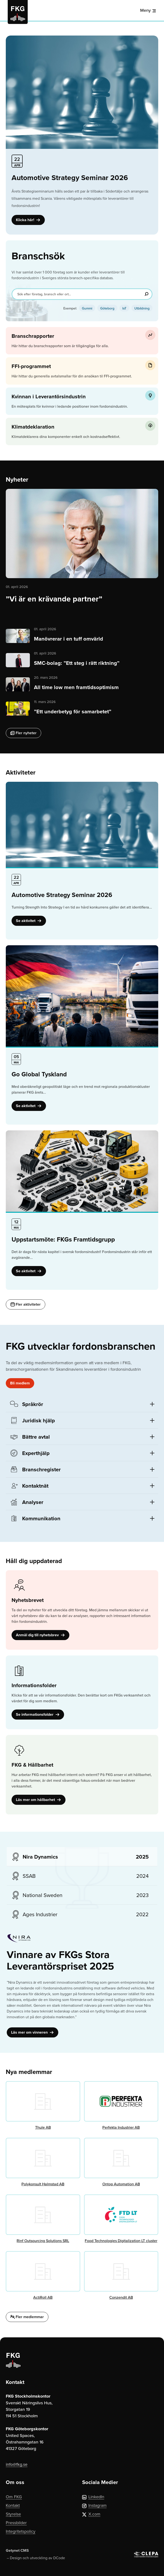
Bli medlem (20, 1383)
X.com (91, 2514)
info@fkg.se (16, 2464)
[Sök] (146, 294)
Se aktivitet (29, 920)
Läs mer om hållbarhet (38, 1799)
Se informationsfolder (38, 1714)
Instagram (94, 2505)
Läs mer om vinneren (32, 2032)
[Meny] (148, 10)
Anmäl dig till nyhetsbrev (40, 1635)
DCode (59, 2557)
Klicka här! (28, 220)
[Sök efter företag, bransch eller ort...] (82, 294)
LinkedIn (93, 2497)
